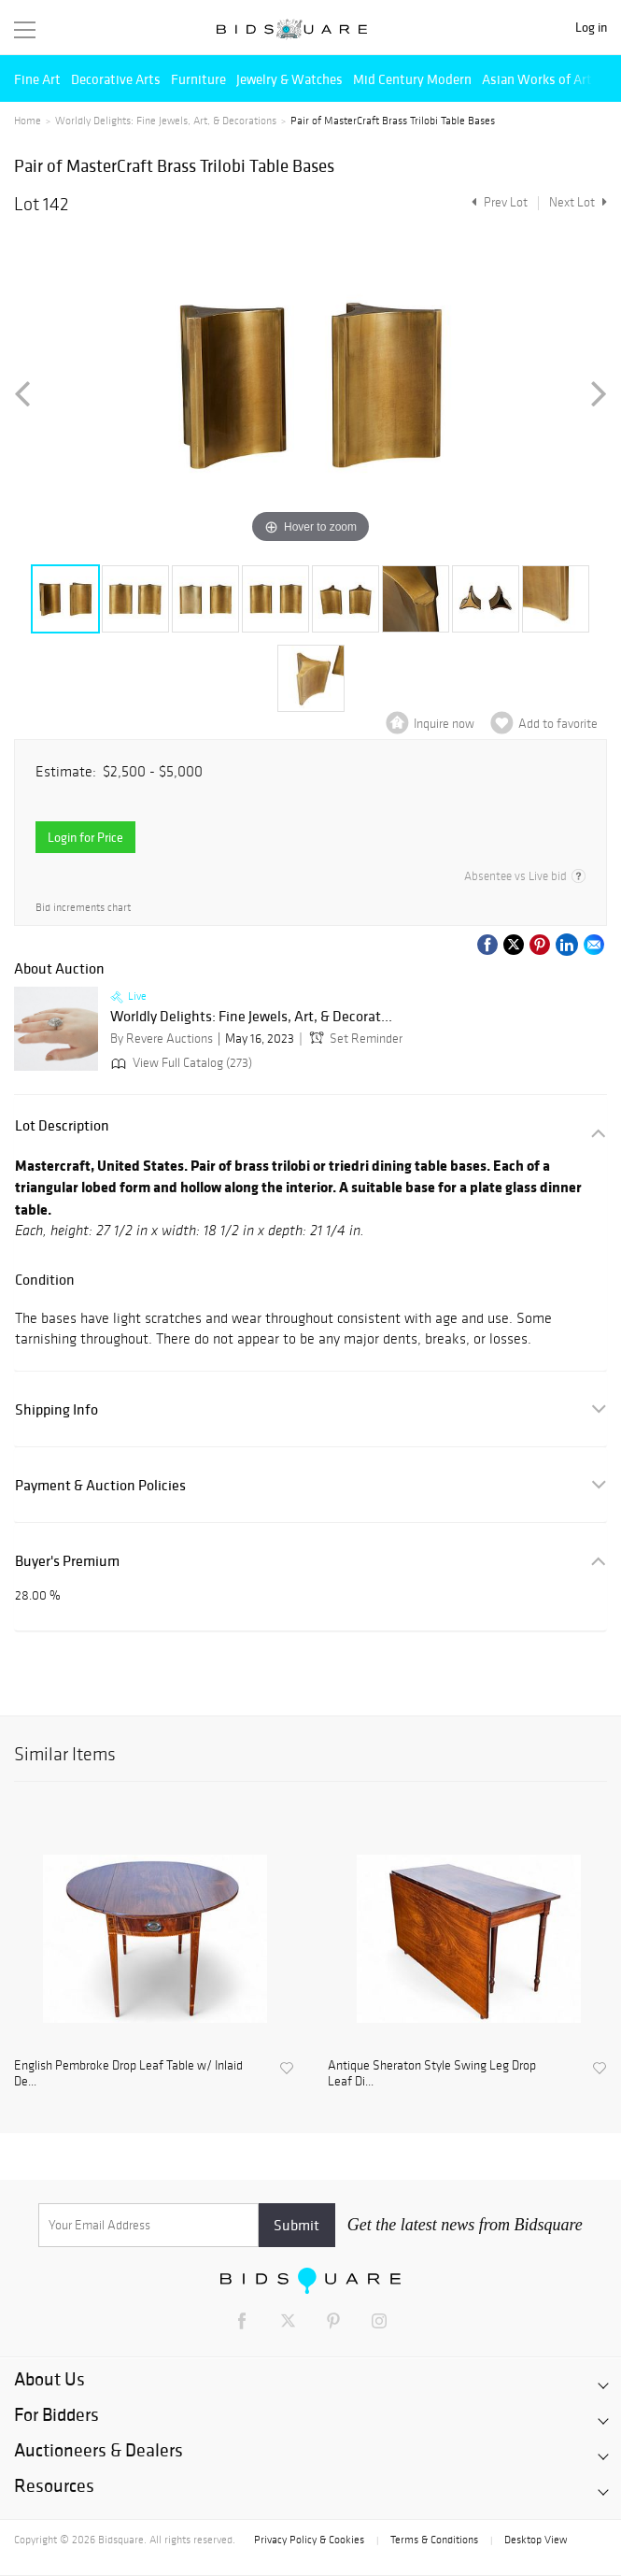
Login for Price (85, 837)
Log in (591, 28)
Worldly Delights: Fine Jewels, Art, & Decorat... (251, 1016)
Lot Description (62, 1125)
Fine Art (37, 79)
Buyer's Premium (67, 1561)
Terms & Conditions (434, 2539)
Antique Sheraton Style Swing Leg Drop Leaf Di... (432, 2073)
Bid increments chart (83, 907)
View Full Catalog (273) (179, 1063)
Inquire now (444, 724)
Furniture (198, 79)
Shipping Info (56, 1409)
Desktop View (535, 2539)
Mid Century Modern (412, 79)
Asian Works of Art (537, 79)
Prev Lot (497, 202)
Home (27, 120)
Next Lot (578, 202)
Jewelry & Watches (289, 79)
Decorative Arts (116, 79)
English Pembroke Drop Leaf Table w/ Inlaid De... (128, 2073)
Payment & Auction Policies (100, 1485)
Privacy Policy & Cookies (309, 2539)
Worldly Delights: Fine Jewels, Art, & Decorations (165, 120)
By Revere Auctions (161, 1039)
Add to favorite (558, 724)
